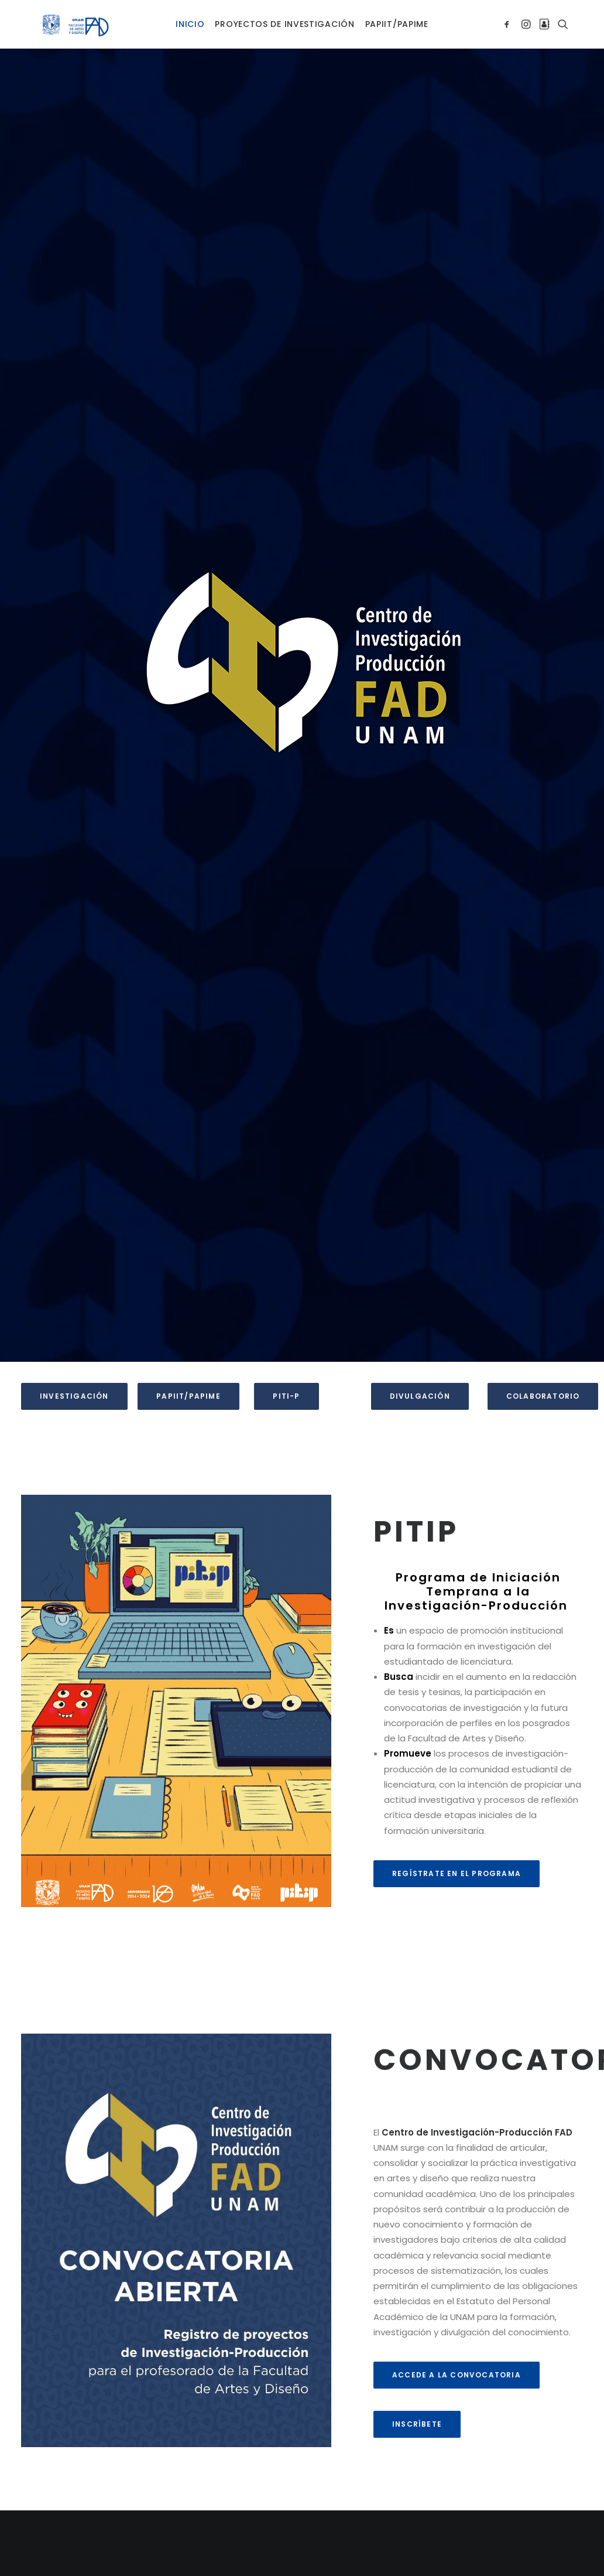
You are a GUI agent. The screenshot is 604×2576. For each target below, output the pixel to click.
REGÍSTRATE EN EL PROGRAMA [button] (456, 1852)
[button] (509, 13)
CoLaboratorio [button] (543, 1375)
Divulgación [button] (420, 1375)
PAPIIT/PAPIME (396, 13)
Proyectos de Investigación (284, 13)
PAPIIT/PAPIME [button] (188, 1375)
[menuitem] (189, 13)
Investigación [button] (74, 1375)
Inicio (190, 13)
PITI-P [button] (286, 1375)
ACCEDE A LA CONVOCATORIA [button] (456, 2354)
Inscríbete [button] (417, 2403)
